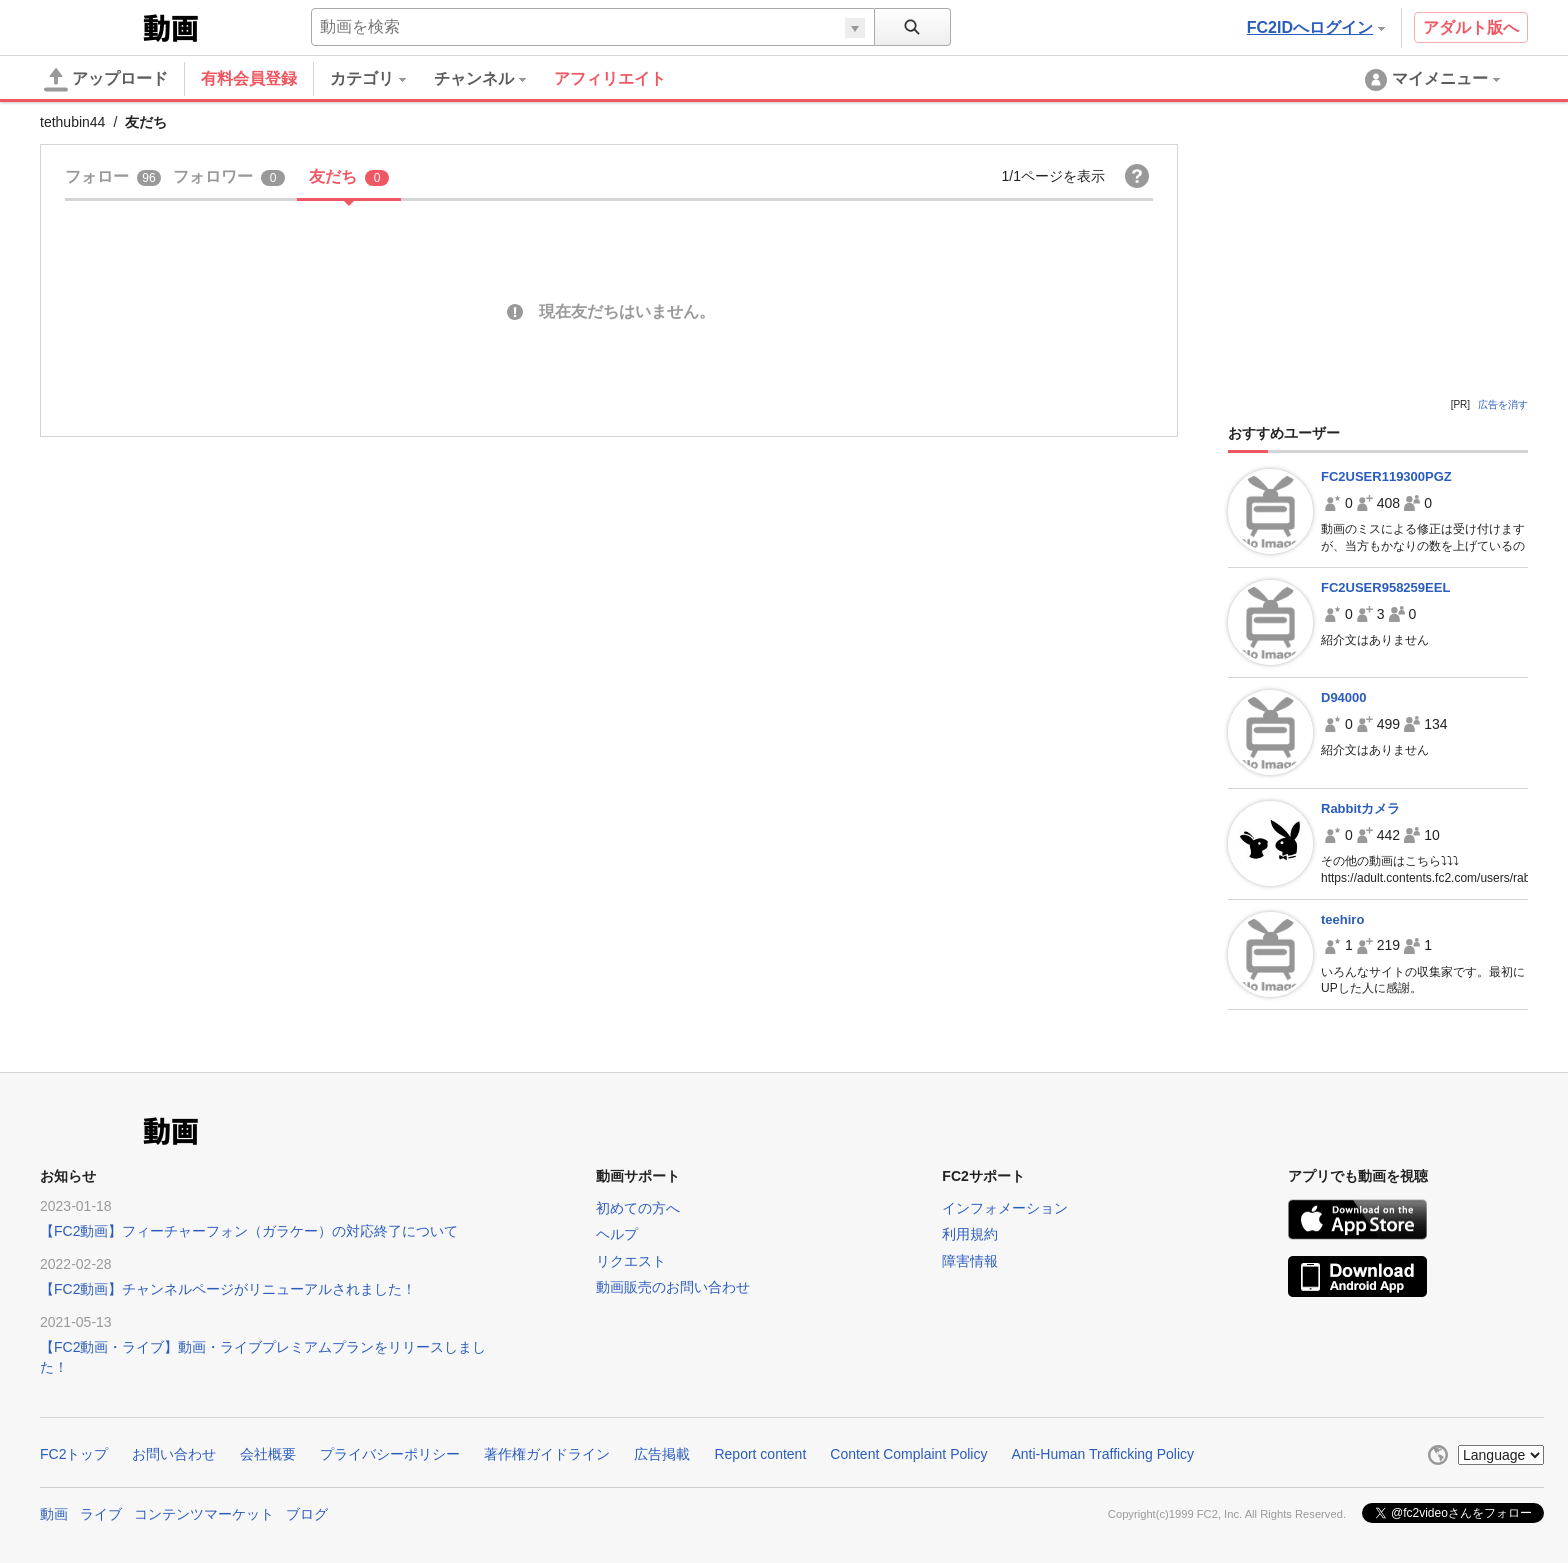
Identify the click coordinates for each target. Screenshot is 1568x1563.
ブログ (307, 1514)
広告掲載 (662, 1454)
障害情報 (970, 1261)
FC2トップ (74, 1454)
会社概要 (268, 1454)
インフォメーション (1005, 1208)
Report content (760, 1454)
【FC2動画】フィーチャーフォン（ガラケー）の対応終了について (249, 1231)
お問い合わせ (174, 1454)
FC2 (89, 26)
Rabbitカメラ (1360, 808)
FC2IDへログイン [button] (1316, 27)
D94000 (1344, 697)
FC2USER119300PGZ (1386, 476)
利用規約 (970, 1234)
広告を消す (1503, 404)
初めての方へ (638, 1208)
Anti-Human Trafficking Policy (1102, 1454)
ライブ (101, 1514)
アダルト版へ (1471, 27)
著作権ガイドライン (547, 1454)
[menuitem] (382, 79)
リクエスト (631, 1261)
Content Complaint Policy (908, 1454)
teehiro (1342, 919)
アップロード (106, 80)
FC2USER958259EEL (1385, 587)
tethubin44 (72, 122)
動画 (54, 1514)
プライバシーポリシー (390, 1454)
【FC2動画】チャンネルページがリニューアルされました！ (228, 1289)
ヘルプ (617, 1234)
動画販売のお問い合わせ (673, 1287)
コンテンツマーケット (204, 1514)
